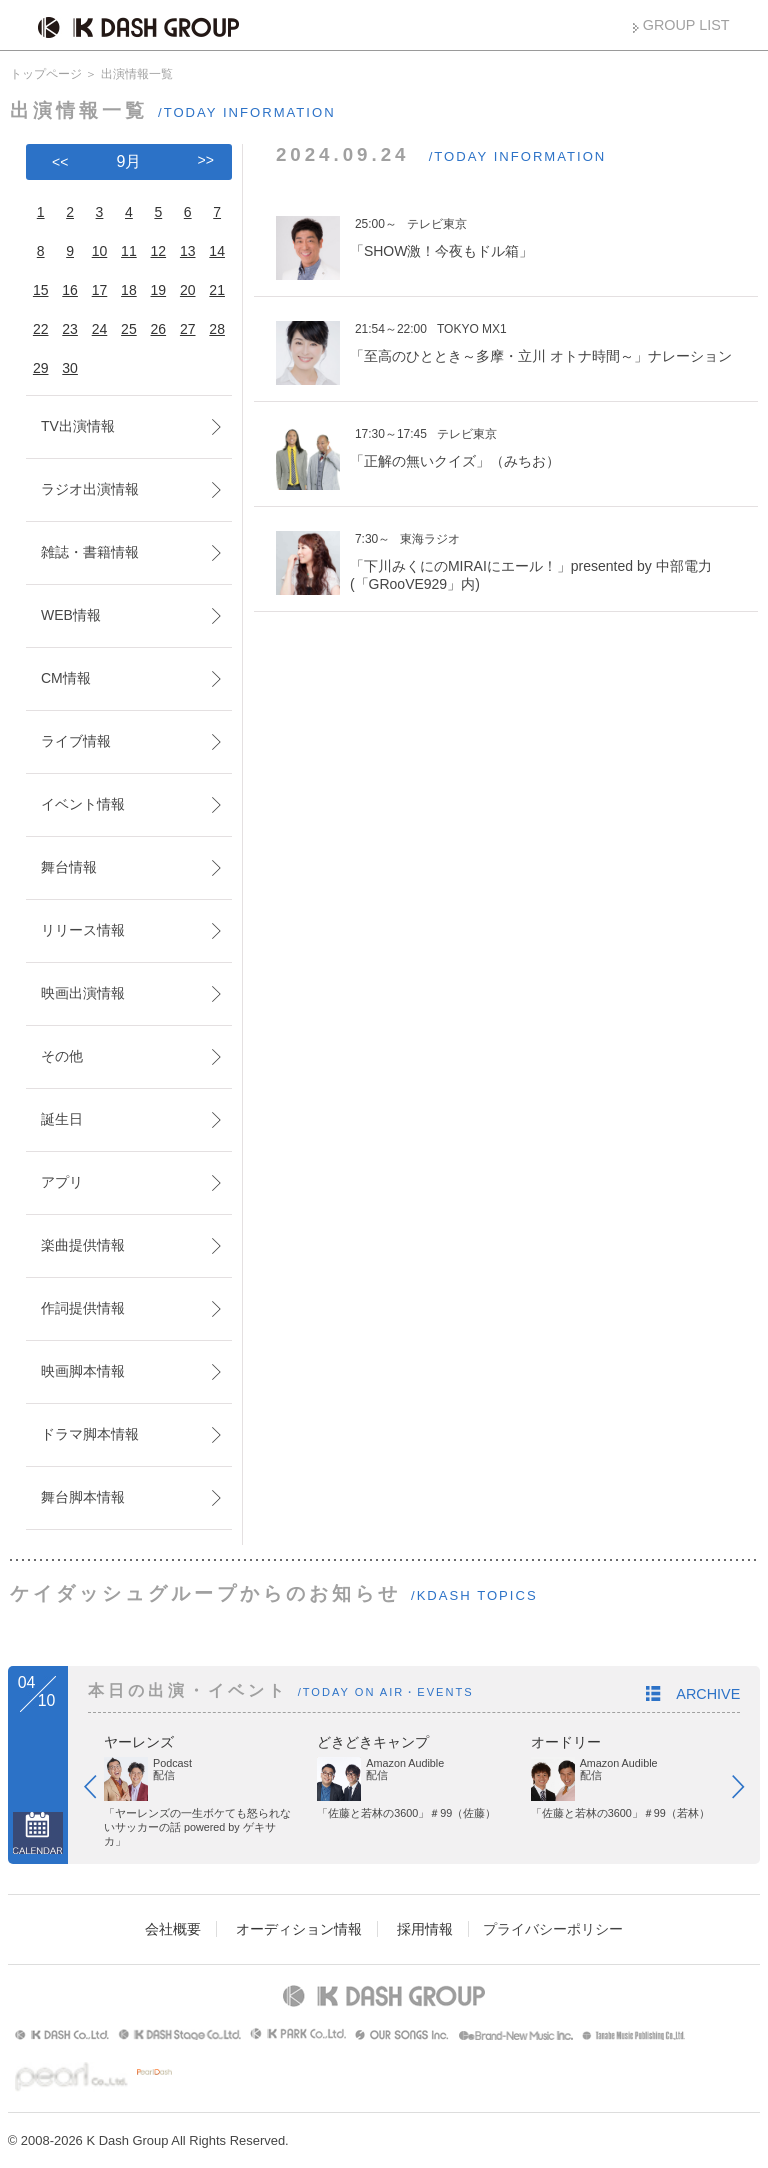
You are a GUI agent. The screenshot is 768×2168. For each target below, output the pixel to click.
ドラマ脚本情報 (90, 1434)
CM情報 (66, 678)
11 (129, 251)
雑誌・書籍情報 (90, 552)
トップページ (46, 74)
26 (159, 329)
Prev (100, 1791)
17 (100, 290)
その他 (62, 1056)
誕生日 (62, 1119)
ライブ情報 (76, 741)
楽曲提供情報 (83, 1245)
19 (159, 290)
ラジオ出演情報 (90, 489)
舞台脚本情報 (83, 1497)
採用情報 (425, 1929)
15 (41, 290)
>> (206, 160)
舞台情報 (69, 867)
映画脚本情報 (83, 1371)
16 (70, 290)
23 (70, 329)
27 (188, 329)
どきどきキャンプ (373, 1742)
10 (100, 251)
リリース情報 (83, 930)
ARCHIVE (708, 1694)
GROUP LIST (686, 25)
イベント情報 (83, 804)
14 (217, 251)
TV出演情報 (78, 426)
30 (70, 368)
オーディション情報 (299, 1929)
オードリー (566, 1742)
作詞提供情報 (83, 1308)
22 (41, 329)
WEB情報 (71, 615)
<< (60, 162)
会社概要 (173, 1929)
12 (159, 251)
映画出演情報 (83, 993)
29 (41, 368)
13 (188, 251)
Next (748, 1791)
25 (129, 329)
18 (129, 290)
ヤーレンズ (139, 1742)
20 (188, 290)
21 (217, 290)
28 (217, 329)
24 (100, 329)
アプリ (62, 1182)
